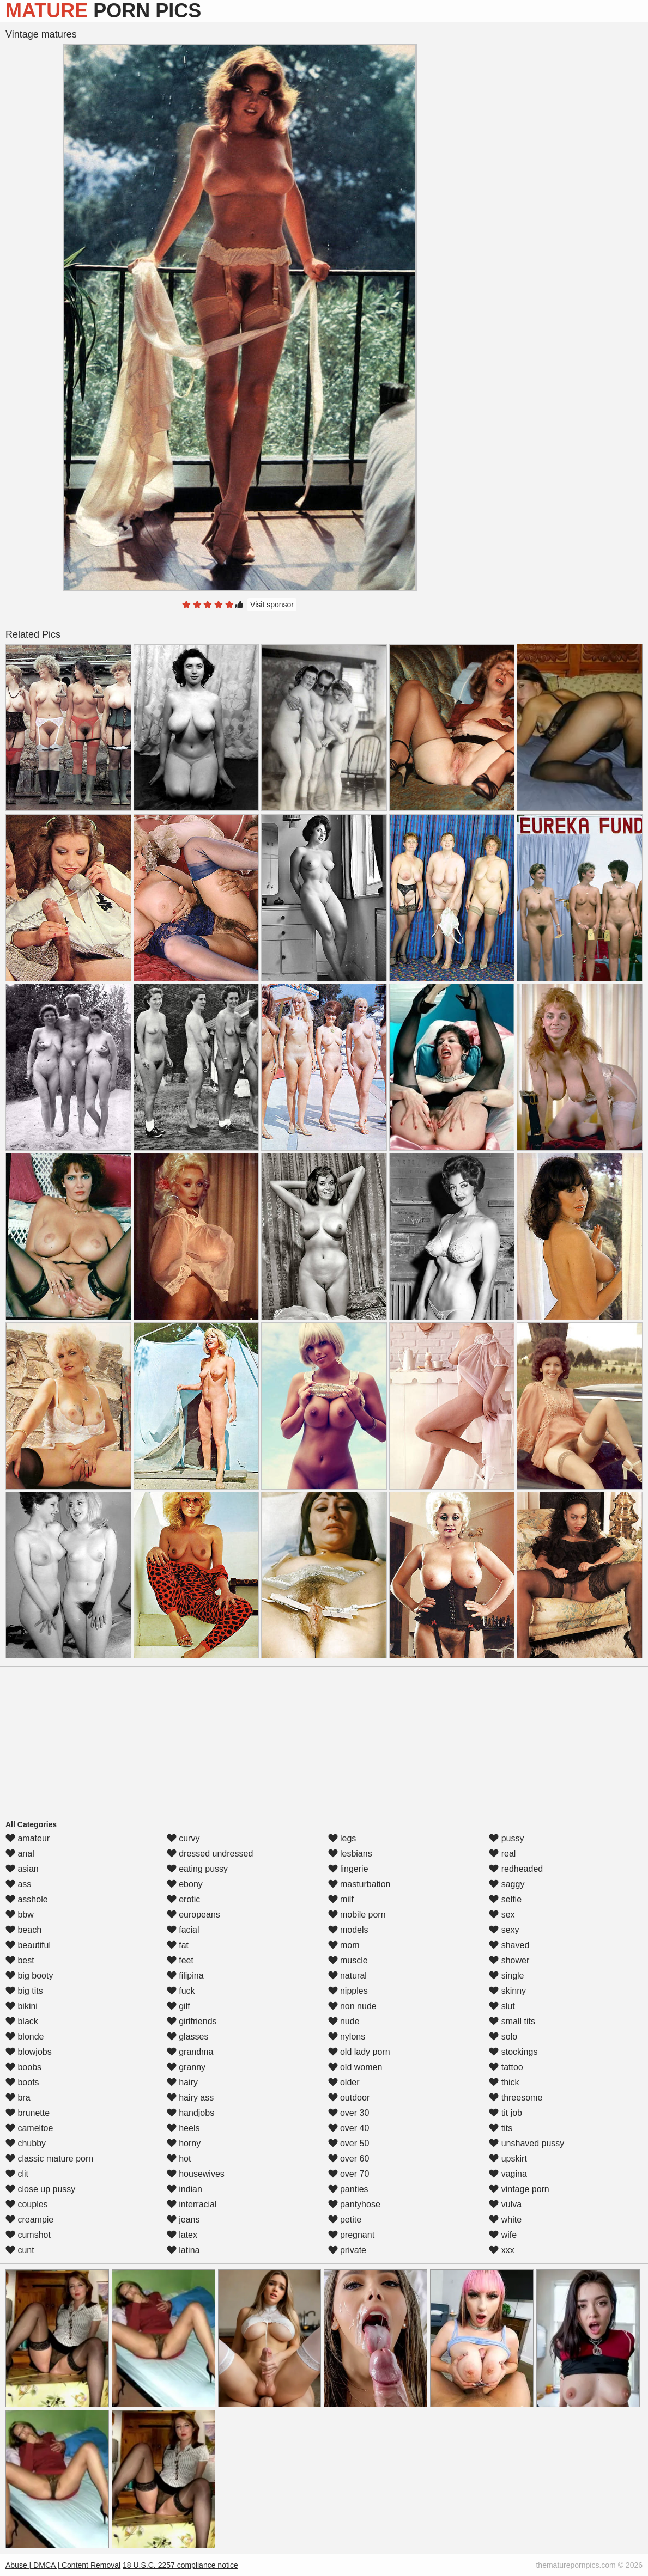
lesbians (350, 1853)
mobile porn (357, 1914)
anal (19, 1853)
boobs (23, 2067)
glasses (188, 2036)
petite (345, 2219)
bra (18, 2097)
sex (501, 1914)
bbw (19, 1914)
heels (183, 2128)
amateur (27, 1838)
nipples (348, 1990)
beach (23, 1929)
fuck (181, 1990)
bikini (21, 2006)
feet (180, 1960)
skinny (507, 1990)
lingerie (348, 1868)
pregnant (351, 2234)
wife (503, 2234)
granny (186, 2067)
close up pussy (40, 2189)
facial (183, 1929)
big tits (24, 1990)
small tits (512, 2021)
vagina (508, 2173)
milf (341, 1899)
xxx (501, 2250)
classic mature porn (49, 2158)
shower (509, 1960)
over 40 (349, 2128)
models (348, 1929)
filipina (185, 1975)
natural (347, 1975)
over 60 (349, 2158)
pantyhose (354, 2204)
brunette (27, 2112)
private (347, 2250)
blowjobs (28, 2051)
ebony (185, 1884)
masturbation (359, 1884)
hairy (182, 2082)
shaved (509, 1945)
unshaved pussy (526, 2143)
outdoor (349, 2097)
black (21, 2021)
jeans (183, 2219)
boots (22, 2082)
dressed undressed (210, 1853)
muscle (348, 1960)
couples (26, 2204)
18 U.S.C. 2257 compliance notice (180, 2565)
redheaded (516, 1868)
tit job (505, 2112)
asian (22, 1868)
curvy (183, 1838)
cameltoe (29, 2128)
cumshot (28, 2234)
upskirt (508, 2158)
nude (344, 2021)
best (19, 1960)
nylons (347, 2036)
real (502, 1853)
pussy (506, 1838)
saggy (506, 1884)
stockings (513, 2051)
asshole (26, 1899)
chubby (25, 2143)
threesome (515, 2097)
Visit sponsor (272, 604)
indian (184, 2189)
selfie (505, 1899)
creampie (29, 2219)
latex (182, 2234)
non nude (352, 2006)
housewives (196, 2173)
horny (184, 2143)
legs (342, 1838)
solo (503, 2036)
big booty (29, 1975)
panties (348, 2189)
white (505, 2219)
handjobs (190, 2112)
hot (179, 2158)
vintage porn (519, 2189)
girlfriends (192, 2021)
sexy (504, 1929)
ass (18, 1884)
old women (355, 2067)
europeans (193, 1914)
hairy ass (190, 2097)
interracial (192, 2204)
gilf (178, 2006)
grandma (190, 2051)
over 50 (349, 2143)
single (506, 1975)
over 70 (349, 2173)
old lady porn (359, 2051)
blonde (24, 2036)
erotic (184, 1899)
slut (501, 2006)
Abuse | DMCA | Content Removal (62, 2565)
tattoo (506, 2067)
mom (344, 1945)
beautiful (28, 1945)
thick (504, 2082)
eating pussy (197, 1868)
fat (178, 1945)
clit (16, 2173)
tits (500, 2128)
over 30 (349, 2112)
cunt (19, 2250)
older (344, 2082)
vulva (505, 2204)
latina (183, 2250)
